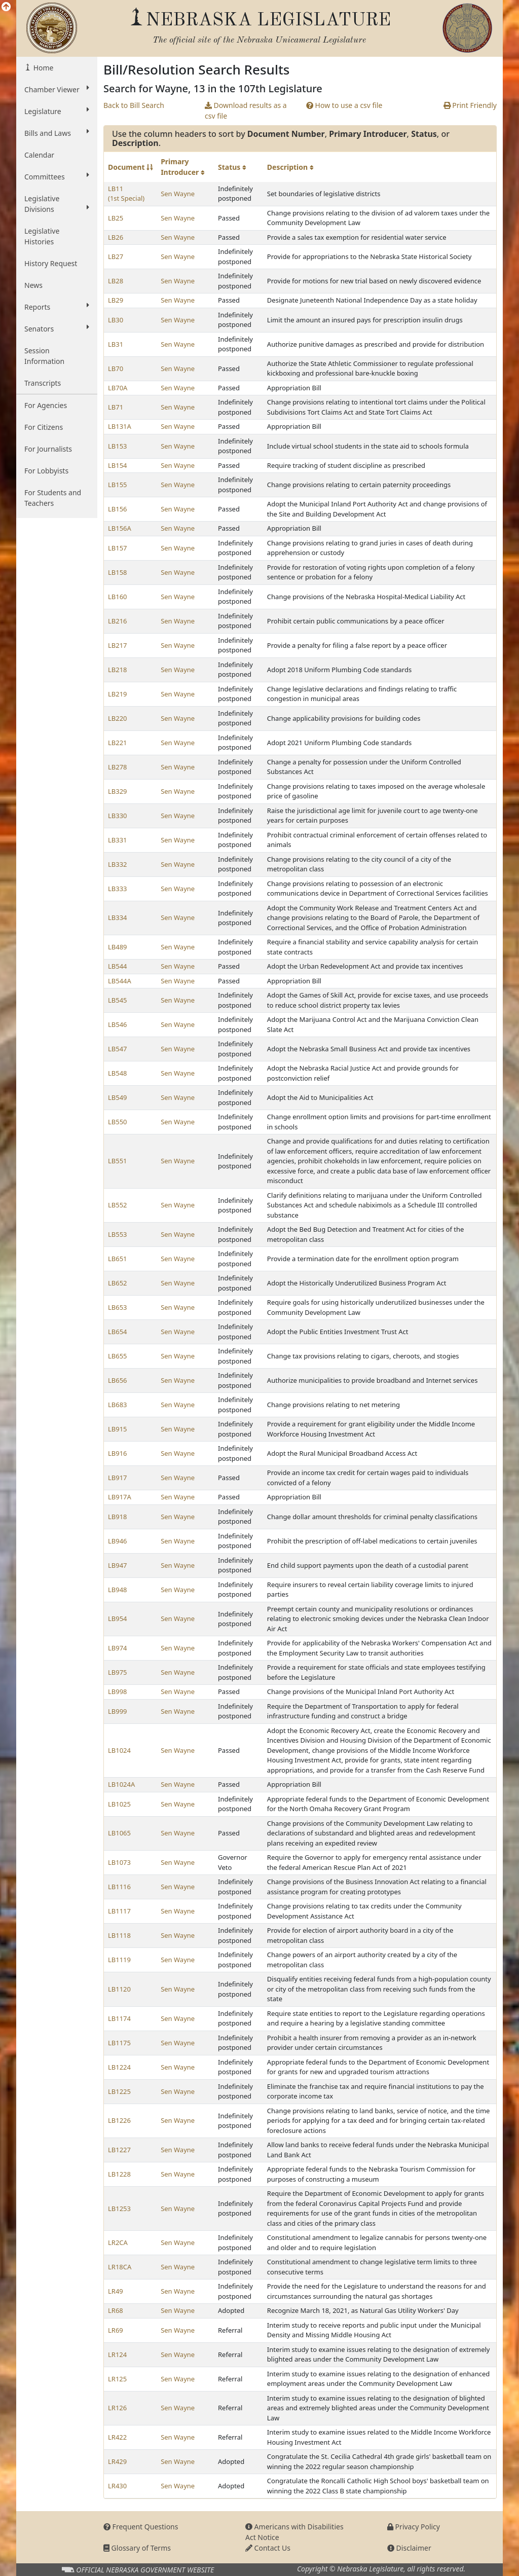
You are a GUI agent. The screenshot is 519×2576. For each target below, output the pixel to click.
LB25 (115, 218)
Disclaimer (409, 2548)
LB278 (117, 766)
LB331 (117, 839)
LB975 (117, 1672)
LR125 (117, 2378)
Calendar (39, 155)
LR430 (117, 2485)
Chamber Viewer (56, 89)
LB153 (117, 446)
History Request (50, 263)
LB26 (115, 237)
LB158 (117, 572)
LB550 (117, 1121)
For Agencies (45, 405)
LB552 (117, 1204)
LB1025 (119, 1804)
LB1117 (119, 1911)
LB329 (117, 791)
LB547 (117, 1048)
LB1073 (119, 1862)
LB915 (117, 1428)
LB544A (119, 980)
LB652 (117, 1282)
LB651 (117, 1258)
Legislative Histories (41, 236)
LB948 (117, 1589)
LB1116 (119, 1886)
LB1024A (121, 1784)
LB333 (117, 888)
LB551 (117, 1160)
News (33, 285)
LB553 (117, 1234)
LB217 (117, 645)
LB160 (117, 596)
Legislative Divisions (56, 204)
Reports (56, 307)
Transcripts (42, 383)
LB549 (117, 1097)
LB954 (117, 1618)
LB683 (117, 1404)
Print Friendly (470, 105)
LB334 (117, 917)
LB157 (117, 548)
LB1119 (119, 1959)
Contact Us (267, 2548)
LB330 (117, 815)
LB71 (115, 407)
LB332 (117, 864)
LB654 (117, 1331)
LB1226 (119, 2120)
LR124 (117, 2354)
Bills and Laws (56, 133)
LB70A (117, 387)
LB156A (119, 528)
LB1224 (119, 2067)
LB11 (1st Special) (126, 193)
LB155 (117, 484)
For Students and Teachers (52, 498)
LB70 (115, 368)
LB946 (117, 1540)
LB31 (115, 344)
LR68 (115, 2310)
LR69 (115, 2330)
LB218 (117, 669)
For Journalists (48, 449)
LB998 (117, 1691)
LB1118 (119, 1935)
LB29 (115, 300)
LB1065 (119, 1832)
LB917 (117, 1477)
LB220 (117, 718)
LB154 (117, 465)
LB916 (117, 1453)
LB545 (117, 1000)
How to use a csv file (344, 105)
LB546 (117, 1024)
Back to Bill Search (133, 105)
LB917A (119, 1496)
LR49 (115, 2291)
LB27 (115, 256)
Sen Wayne (178, 193)
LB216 (117, 620)
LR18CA (119, 2266)
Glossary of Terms (137, 2548)
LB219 (117, 693)
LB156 (117, 508)
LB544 (117, 966)
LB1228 (119, 2174)
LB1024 (119, 1750)
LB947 (117, 1565)
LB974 (117, 1647)
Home (42, 67)
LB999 (117, 1711)
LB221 (117, 742)
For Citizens (43, 427)
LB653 (117, 1307)
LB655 (117, 1355)
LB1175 (119, 2042)
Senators (56, 328)
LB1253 (119, 2208)
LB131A (119, 426)
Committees (56, 176)
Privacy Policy (413, 2526)
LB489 (117, 946)
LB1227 (119, 2149)
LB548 (117, 1073)
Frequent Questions (140, 2526)
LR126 (117, 2407)
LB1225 (119, 2091)
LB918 (117, 1516)
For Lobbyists (46, 470)
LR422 (117, 2437)
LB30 (115, 319)
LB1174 (119, 2018)
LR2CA (118, 2242)
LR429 (117, 2461)
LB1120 (119, 1989)
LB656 (117, 1380)
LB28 (115, 280)
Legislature (56, 111)
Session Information (44, 356)
